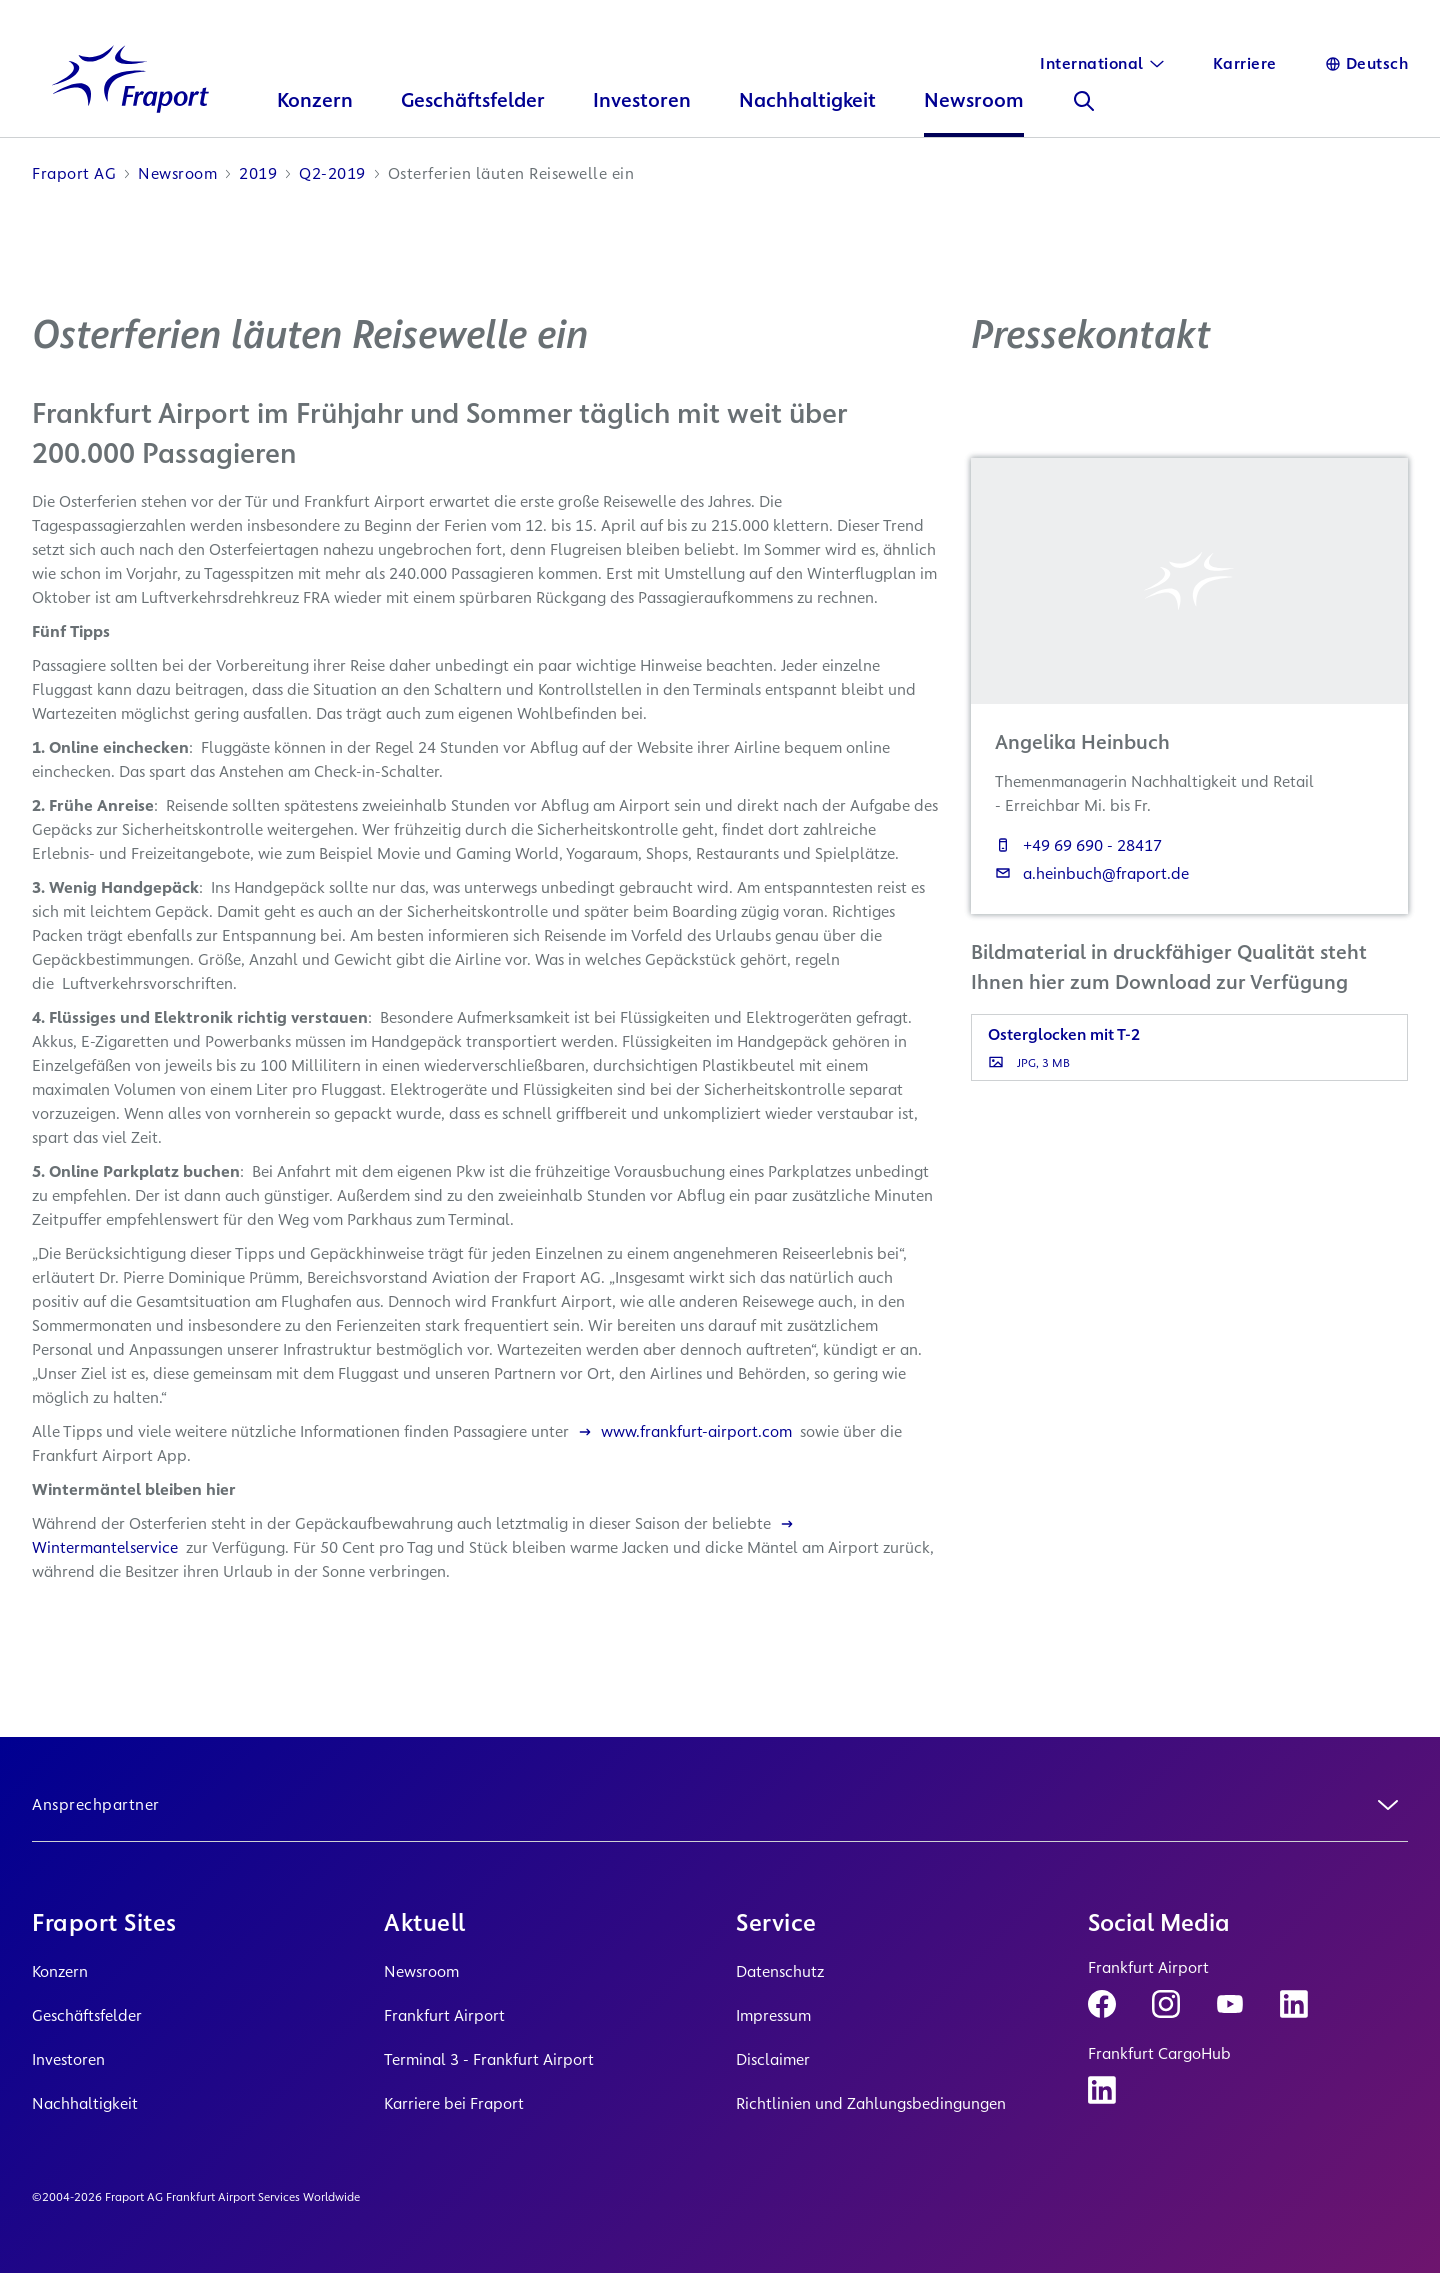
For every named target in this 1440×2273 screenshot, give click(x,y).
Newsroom (421, 1971)
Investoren (68, 2059)
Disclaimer (773, 2059)
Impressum (773, 2015)
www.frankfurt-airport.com (684, 1446)
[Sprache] (1367, 64)
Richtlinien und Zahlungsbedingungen (871, 2103)
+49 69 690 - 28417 (1078, 860)
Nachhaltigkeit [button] (810, 115)
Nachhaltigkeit (85, 2103)
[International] (1102, 64)
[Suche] (1087, 116)
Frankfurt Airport (444, 2015)
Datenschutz (780, 1971)
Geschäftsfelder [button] (476, 115)
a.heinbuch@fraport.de (1092, 888)
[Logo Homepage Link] (132, 93)
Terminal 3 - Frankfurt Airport (489, 2059)
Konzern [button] (318, 115)
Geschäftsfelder (87, 2015)
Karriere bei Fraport (454, 2103)
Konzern (60, 1971)
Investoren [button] (645, 115)
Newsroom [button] (977, 115)
